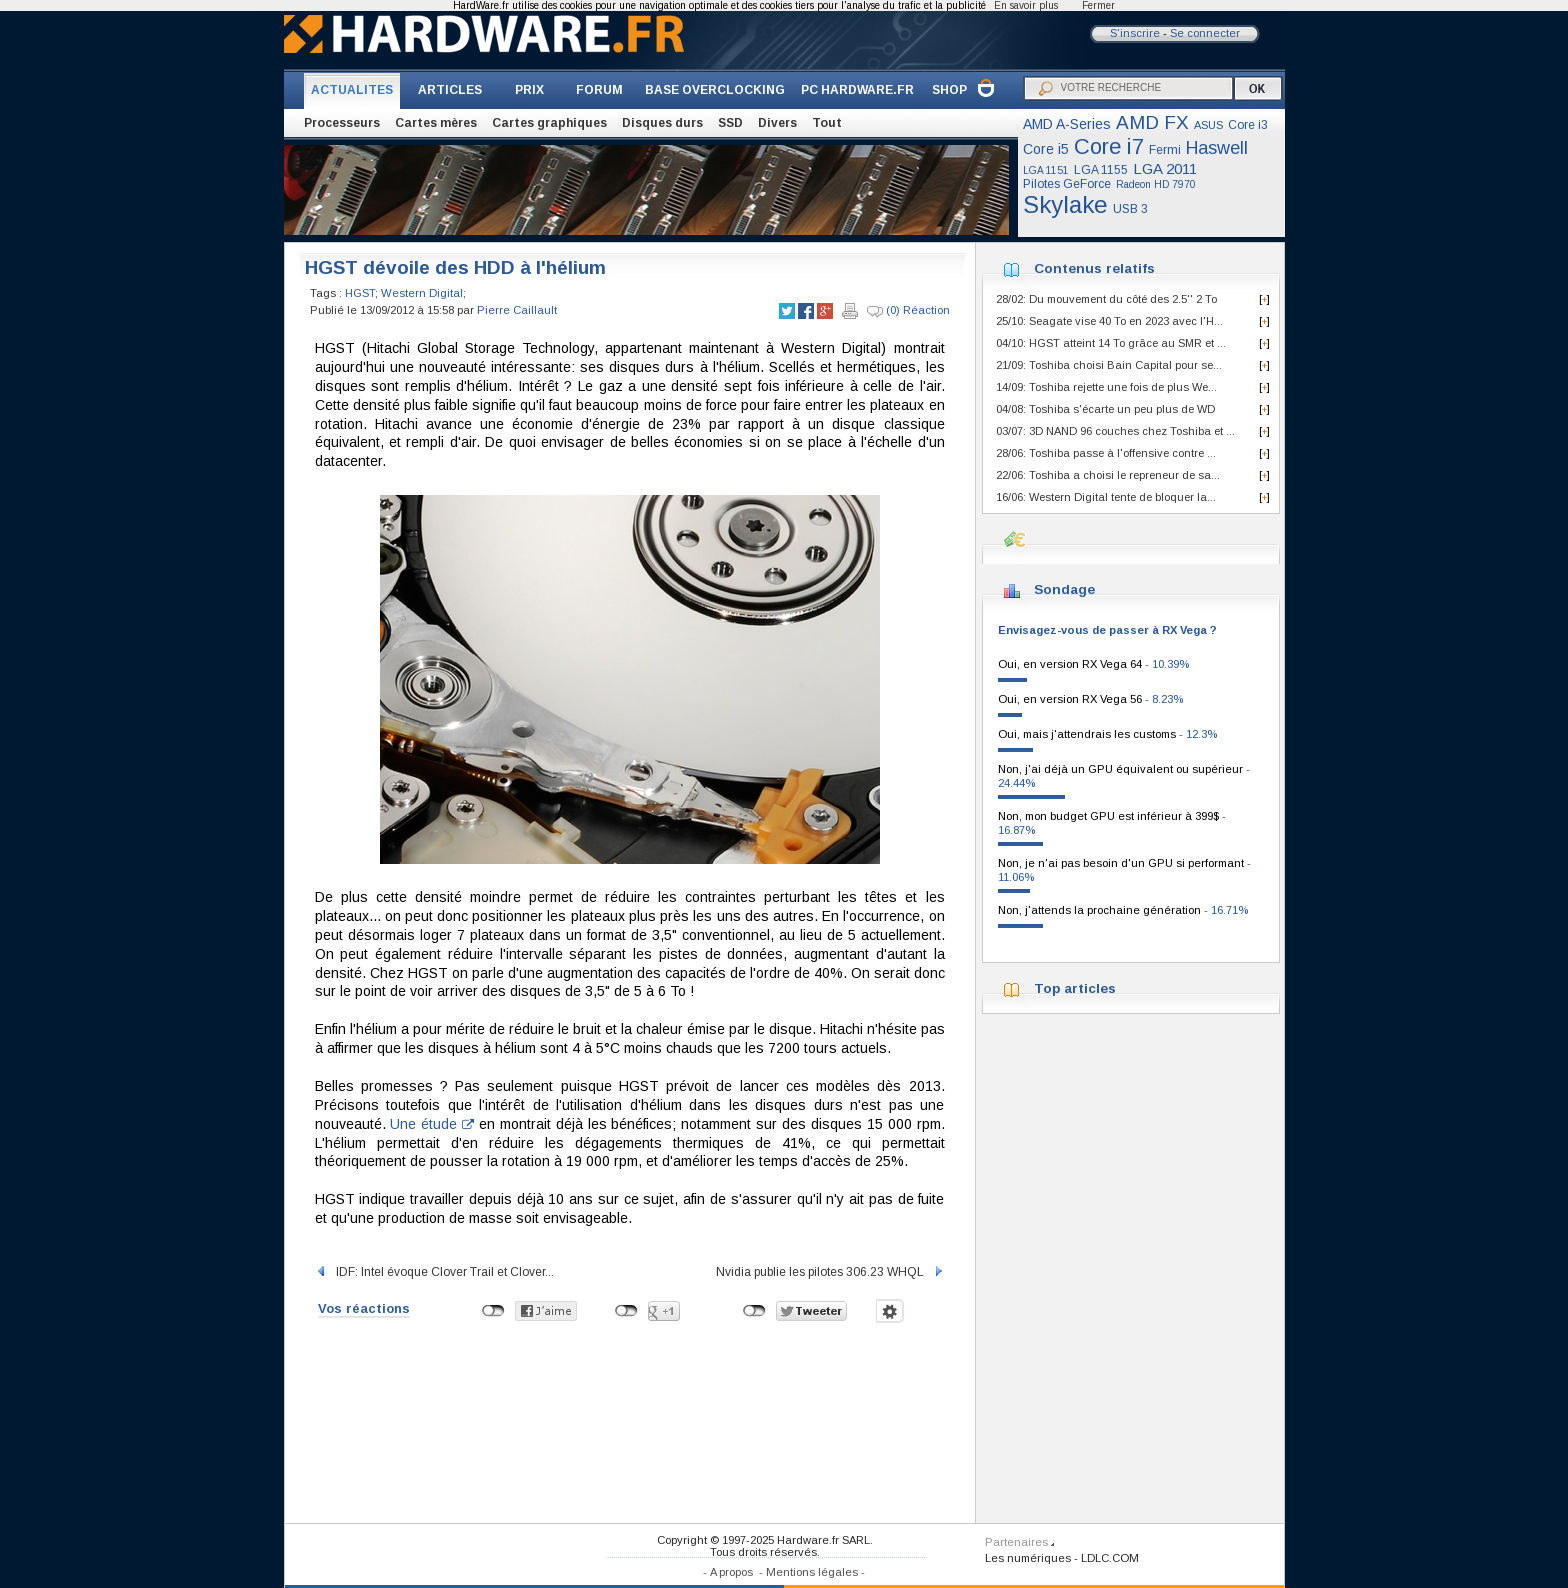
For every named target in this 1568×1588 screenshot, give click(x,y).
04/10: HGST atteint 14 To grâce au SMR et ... (1111, 343)
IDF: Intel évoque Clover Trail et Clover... (434, 1272)
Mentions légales (812, 1572)
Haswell (1217, 148)
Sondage (1064, 589)
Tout (827, 123)
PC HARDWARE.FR (857, 90)
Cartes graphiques (549, 123)
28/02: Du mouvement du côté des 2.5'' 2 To (1106, 299)
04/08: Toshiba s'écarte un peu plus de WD (1105, 409)
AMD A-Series (1067, 124)
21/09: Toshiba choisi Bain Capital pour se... (1109, 365)
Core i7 (1109, 146)
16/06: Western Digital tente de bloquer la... (1106, 497)
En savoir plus (1026, 5)
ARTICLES (450, 90)
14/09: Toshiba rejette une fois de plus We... (1106, 387)
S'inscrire (1135, 33)
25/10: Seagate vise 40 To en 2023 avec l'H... (1109, 321)
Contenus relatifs (1094, 268)
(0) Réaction (908, 311)
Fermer (1098, 5)
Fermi (1165, 150)
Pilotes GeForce (1067, 184)
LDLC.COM (1110, 1558)
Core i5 (1046, 149)
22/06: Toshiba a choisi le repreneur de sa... (1108, 475)
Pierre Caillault (517, 310)
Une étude (432, 1124)
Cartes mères (436, 123)
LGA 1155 (1101, 170)
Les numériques (1028, 1558)
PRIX (529, 90)
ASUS (1208, 125)
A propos (731, 1572)
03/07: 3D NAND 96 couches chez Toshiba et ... (1115, 431)
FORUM (599, 90)
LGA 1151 (1046, 170)
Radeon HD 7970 (1156, 184)
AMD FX (1152, 122)
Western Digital (422, 293)
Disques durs (662, 123)
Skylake (1065, 204)
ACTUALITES (352, 90)
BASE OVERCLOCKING (715, 90)
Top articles (1075, 988)
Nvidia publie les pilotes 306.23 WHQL (830, 1272)
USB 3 (1130, 209)
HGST (360, 293)
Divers (777, 123)
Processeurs (342, 123)
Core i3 (1248, 125)
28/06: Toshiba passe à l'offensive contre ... (1106, 453)
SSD (730, 123)
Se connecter (1205, 33)
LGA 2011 (1165, 168)
